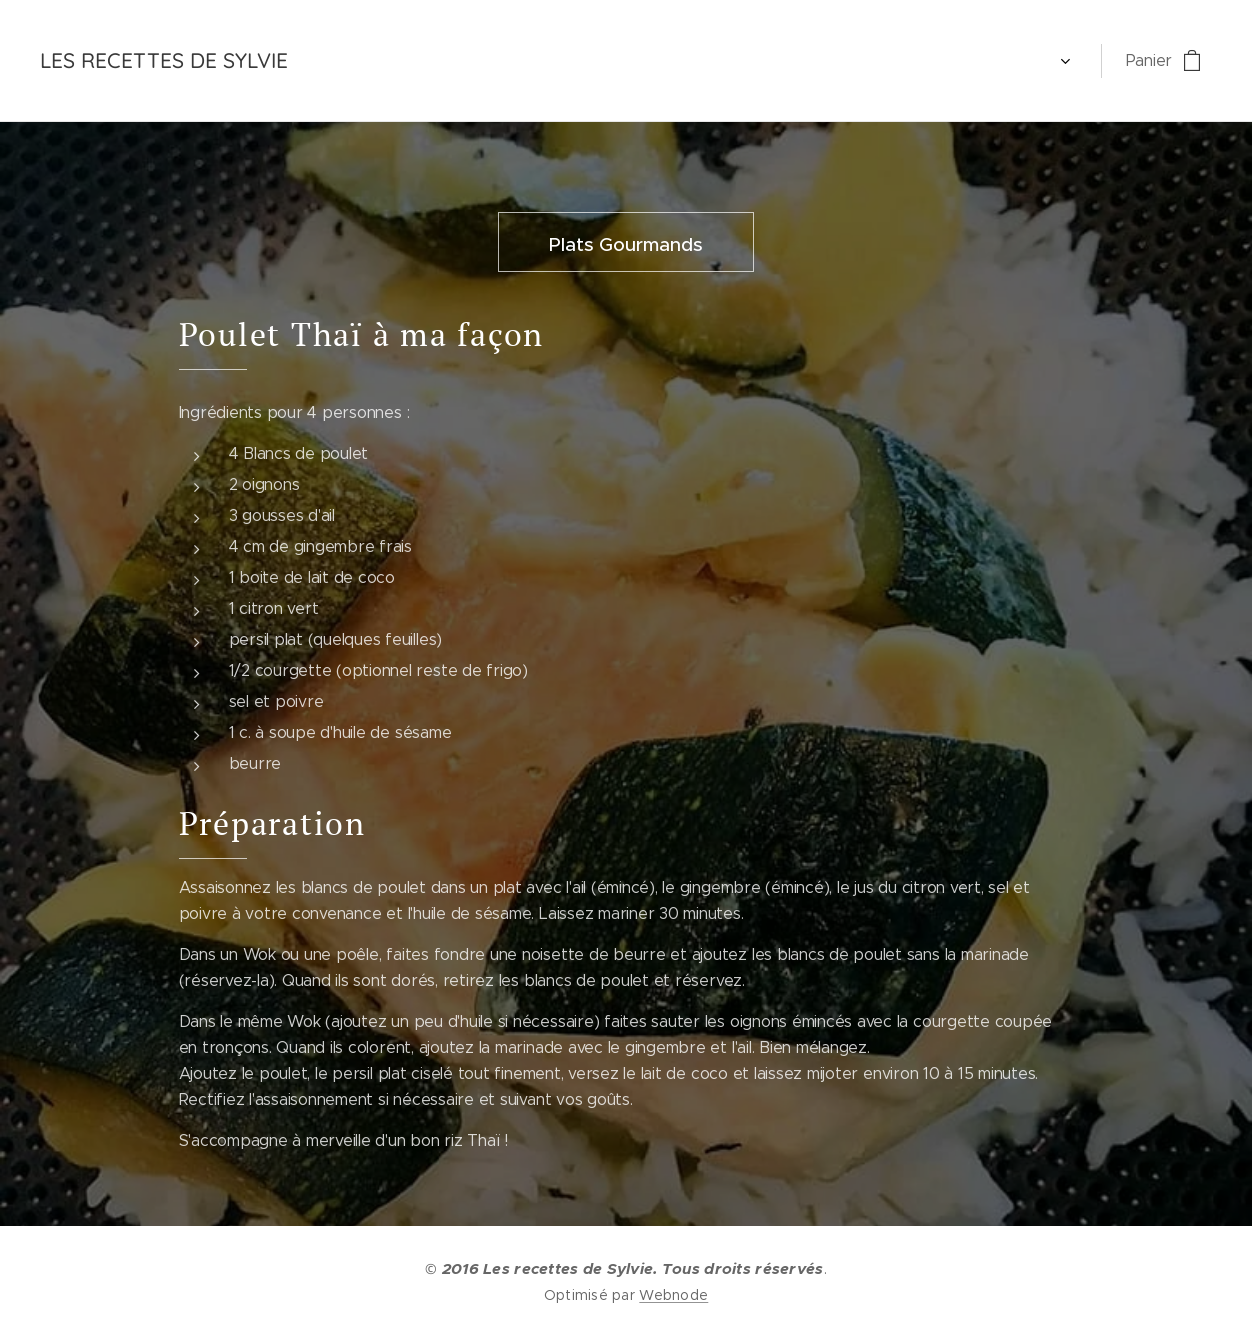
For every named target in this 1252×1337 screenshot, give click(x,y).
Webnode (673, 1295)
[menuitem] (356, 61)
